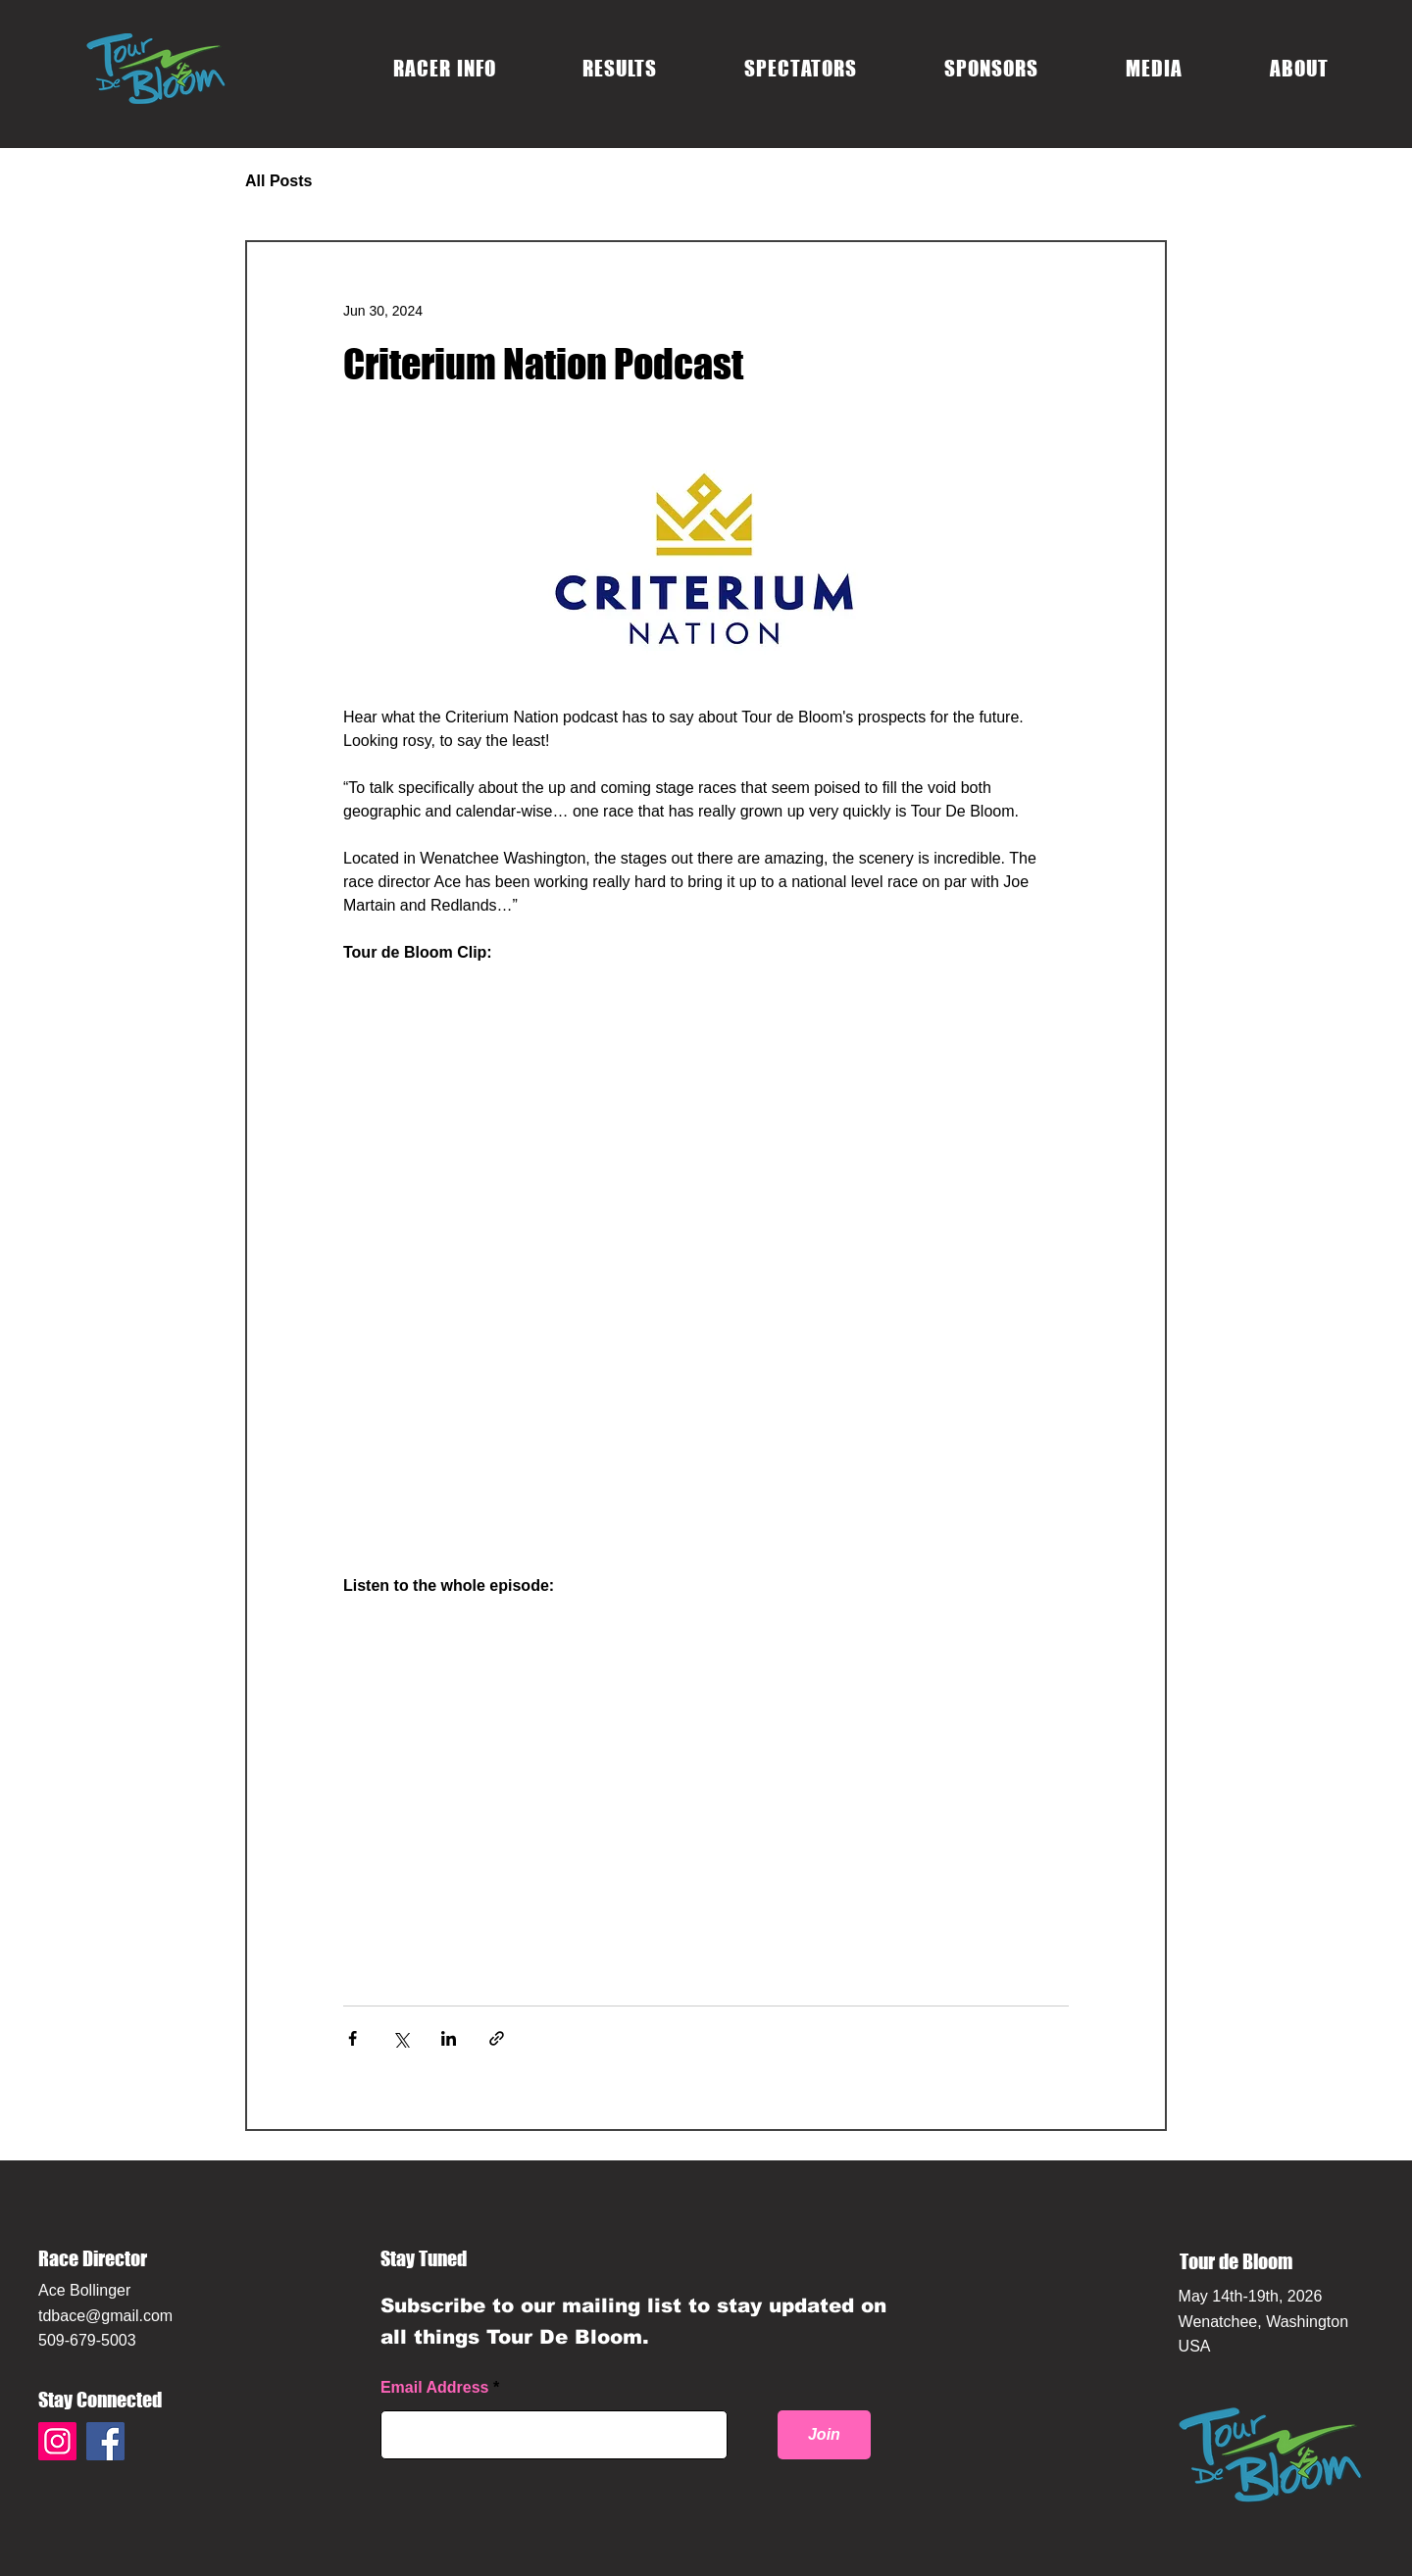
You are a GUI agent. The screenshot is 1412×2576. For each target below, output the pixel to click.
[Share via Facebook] (352, 2038)
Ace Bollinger (84, 2290)
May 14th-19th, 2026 (1251, 2296)
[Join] (824, 2434)
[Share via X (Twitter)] (400, 2038)
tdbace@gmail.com (105, 2315)
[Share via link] (496, 2038)
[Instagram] (57, 2441)
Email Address (434, 2388)
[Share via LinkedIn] (448, 2038)
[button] (444, 68)
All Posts (278, 181)
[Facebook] (105, 2441)
